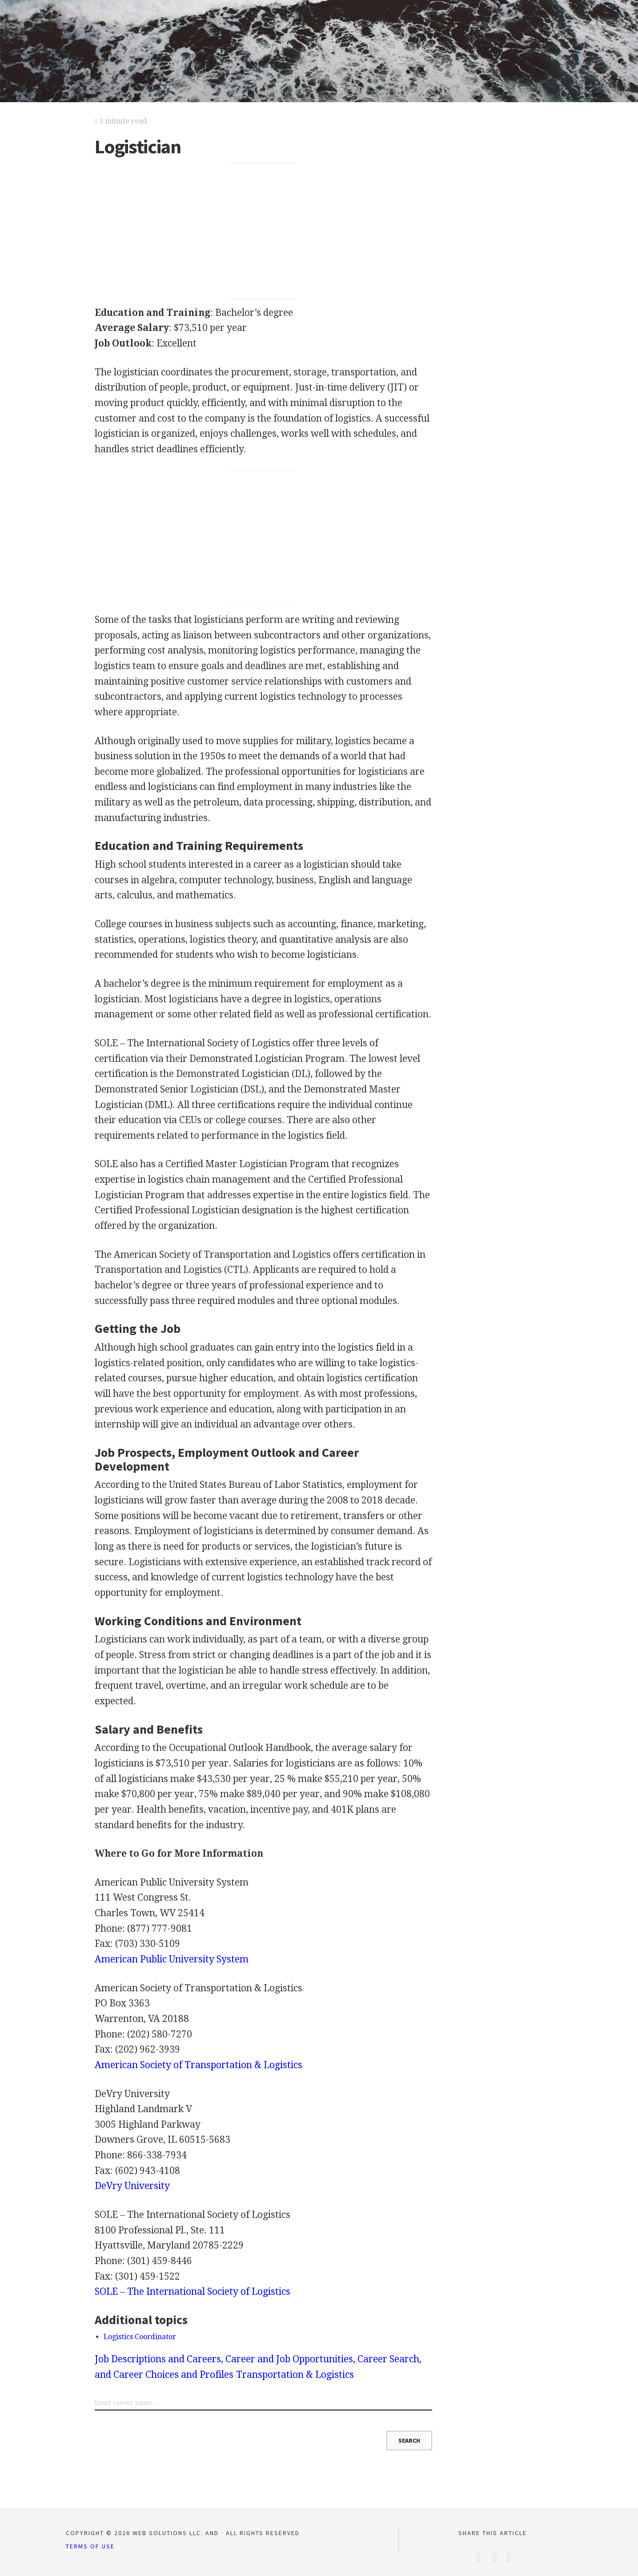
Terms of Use (90, 2546)
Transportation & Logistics (295, 2374)
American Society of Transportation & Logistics (198, 2064)
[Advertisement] (263, 231)
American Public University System (172, 1959)
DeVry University (132, 2185)
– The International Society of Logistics (192, 2291)
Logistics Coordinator (140, 2337)
